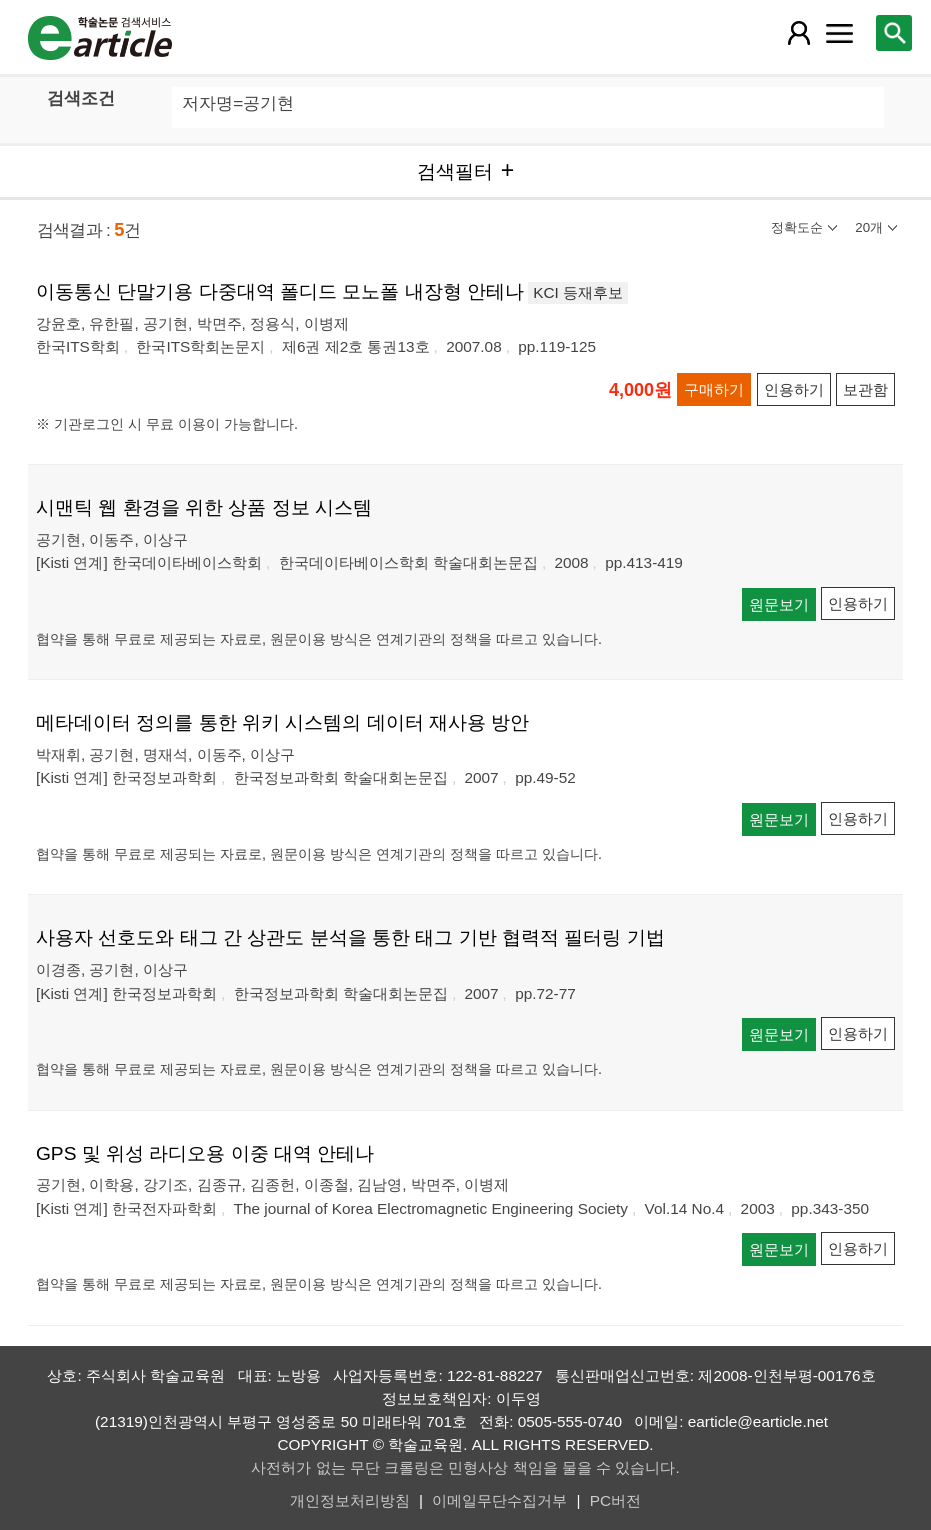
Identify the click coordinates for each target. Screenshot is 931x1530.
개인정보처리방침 (350, 1500)
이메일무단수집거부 (499, 1500)
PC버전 (615, 1500)
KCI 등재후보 (578, 292)
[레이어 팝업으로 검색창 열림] (894, 33)
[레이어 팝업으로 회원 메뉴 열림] (799, 33)
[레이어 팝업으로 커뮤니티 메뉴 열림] (840, 33)
